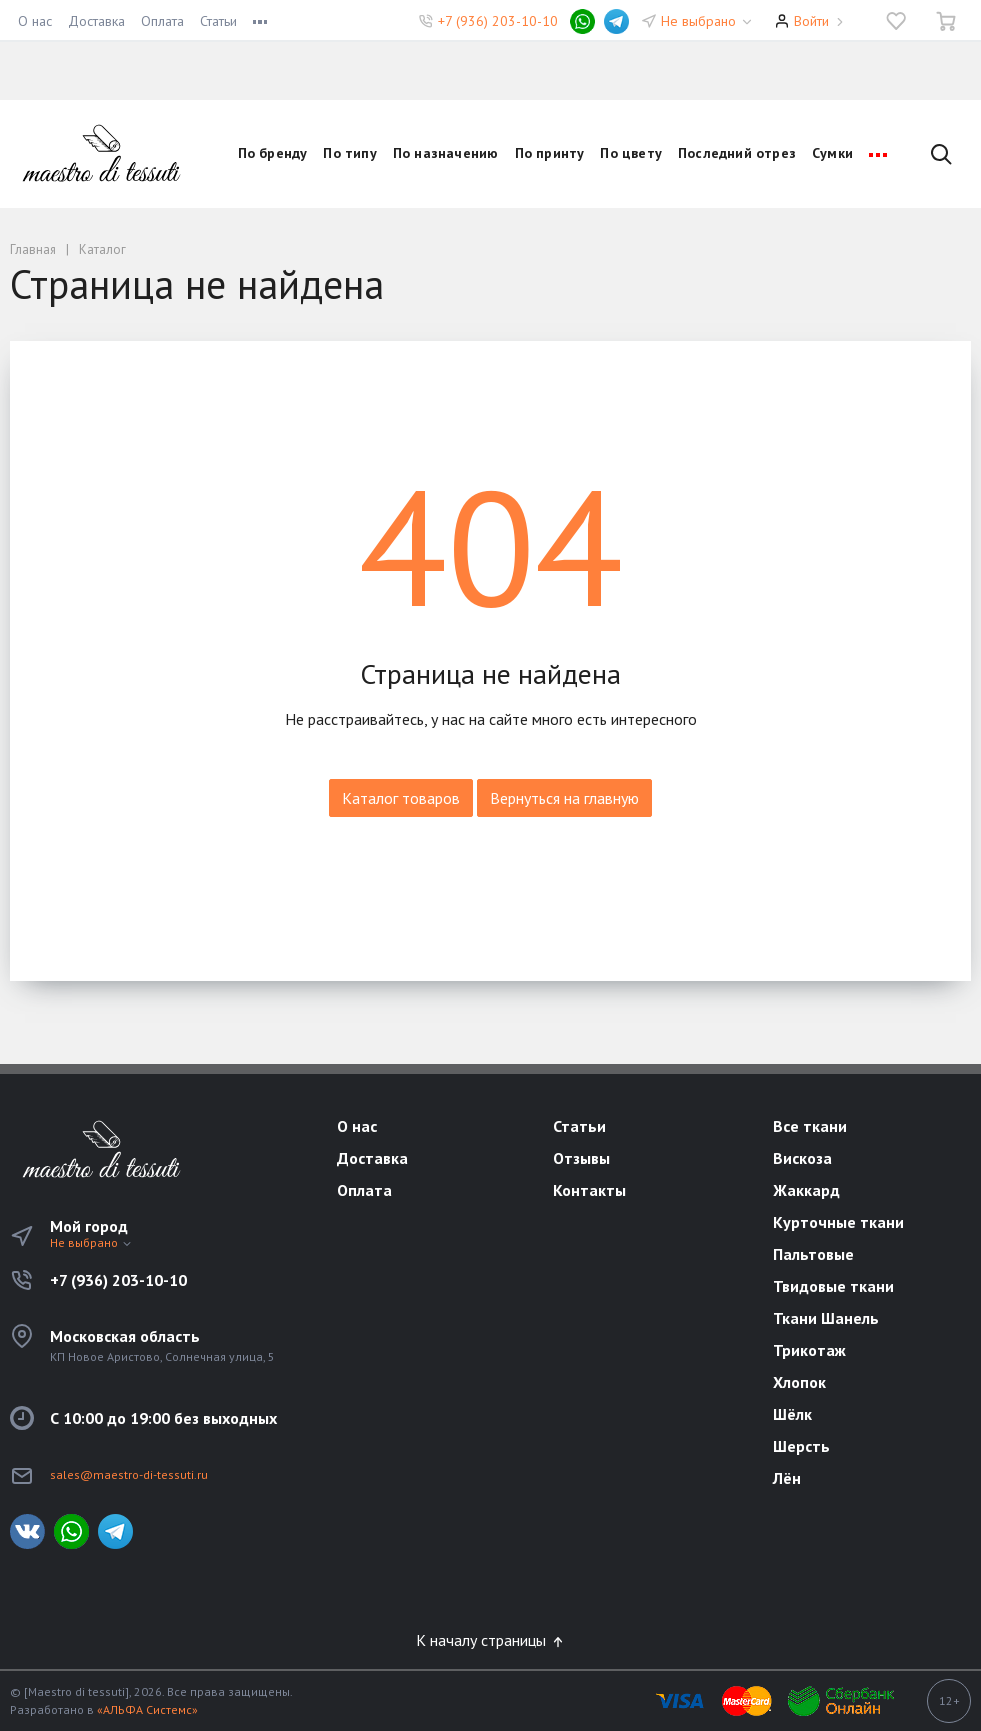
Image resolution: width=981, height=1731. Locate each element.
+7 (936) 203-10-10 (498, 21)
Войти (811, 21)
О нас (35, 21)
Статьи (218, 21)
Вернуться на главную (564, 798)
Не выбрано (707, 21)
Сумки (832, 153)
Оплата (162, 21)
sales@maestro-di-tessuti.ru (129, 1474)
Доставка (96, 21)
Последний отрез (737, 153)
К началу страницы (491, 1640)
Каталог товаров (401, 798)
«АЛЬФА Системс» (147, 1709)
